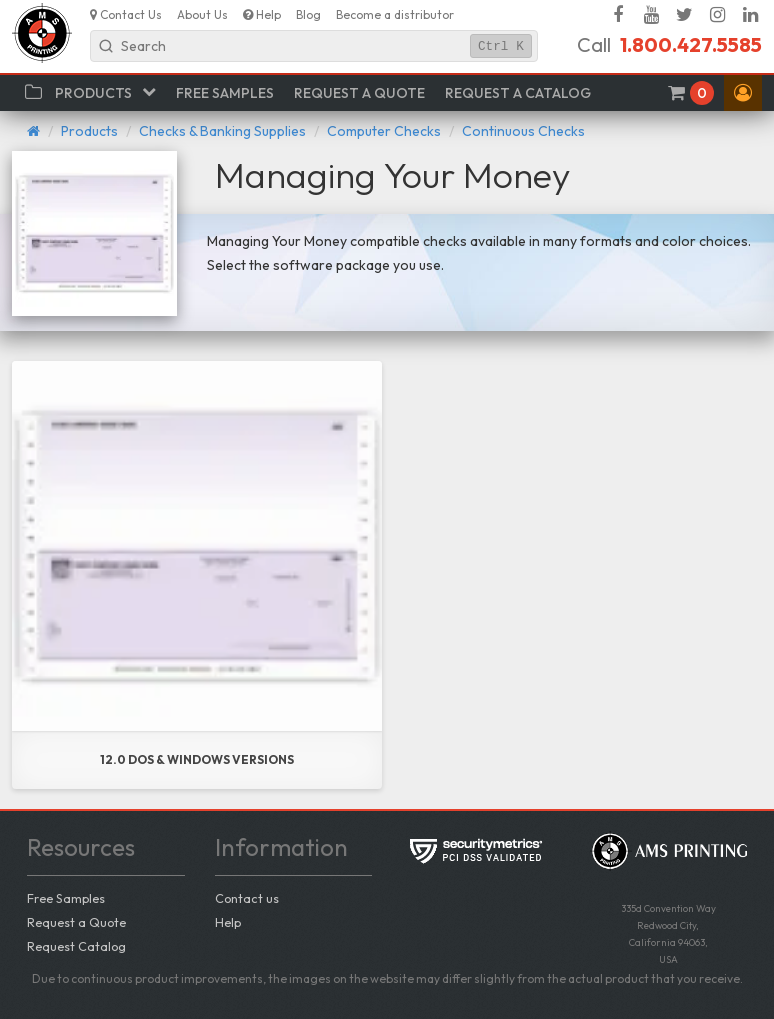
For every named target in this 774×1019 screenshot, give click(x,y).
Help (228, 922)
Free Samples (66, 898)
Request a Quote (76, 922)
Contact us (247, 898)
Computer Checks (384, 131)
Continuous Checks (523, 131)
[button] (743, 93)
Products (89, 131)
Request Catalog (76, 946)
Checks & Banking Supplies (222, 131)
